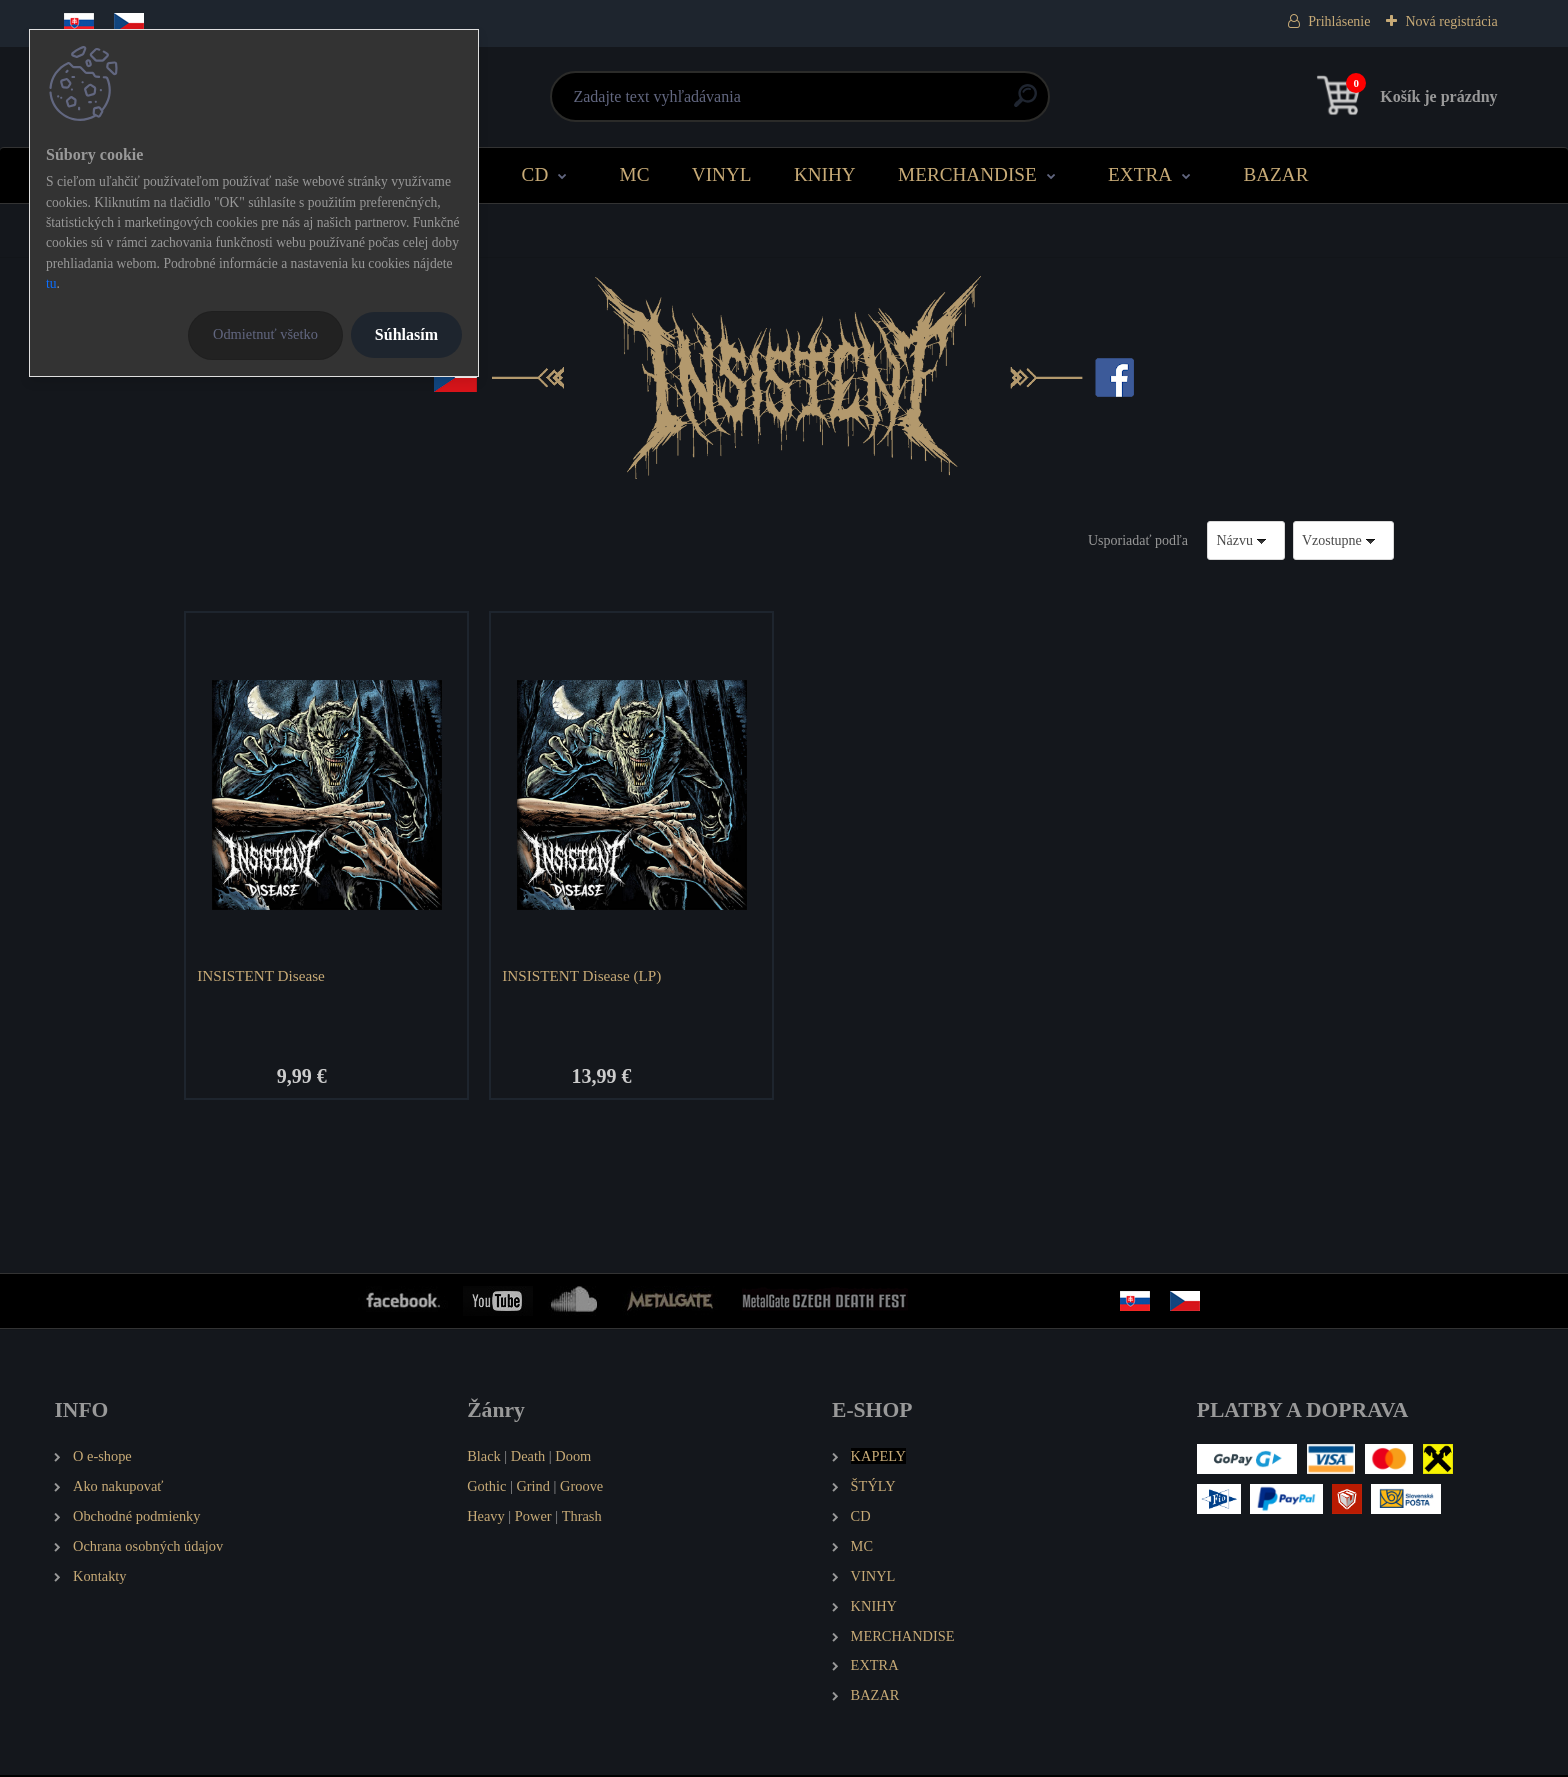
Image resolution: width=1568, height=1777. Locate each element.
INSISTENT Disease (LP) (583, 975)
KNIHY (825, 174)
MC (635, 174)
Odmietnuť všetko (265, 334)
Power (533, 1518)
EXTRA (1140, 174)
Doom (573, 1458)
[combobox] (1246, 540)
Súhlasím (406, 334)
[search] (1025, 103)
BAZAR (1275, 174)
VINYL (722, 174)
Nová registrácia (1451, 21)
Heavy (486, 1518)
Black (484, 1458)
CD (535, 174)
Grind (533, 1488)
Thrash (582, 1518)
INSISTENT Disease (263, 975)
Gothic (486, 1488)
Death (528, 1458)
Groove (581, 1488)
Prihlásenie (1339, 21)
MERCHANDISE (967, 174)
